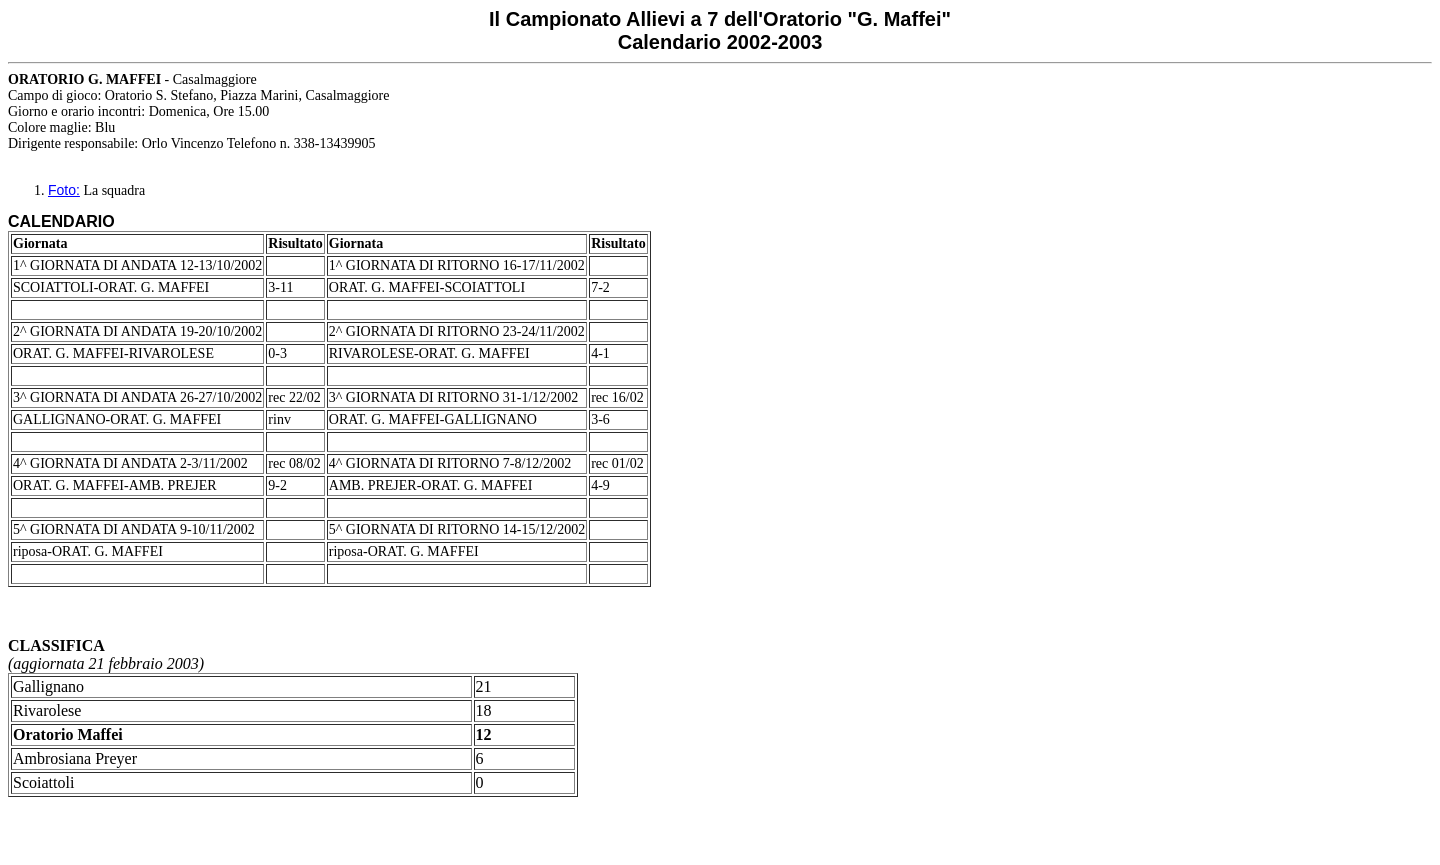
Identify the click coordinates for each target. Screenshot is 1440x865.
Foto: (64, 190)
